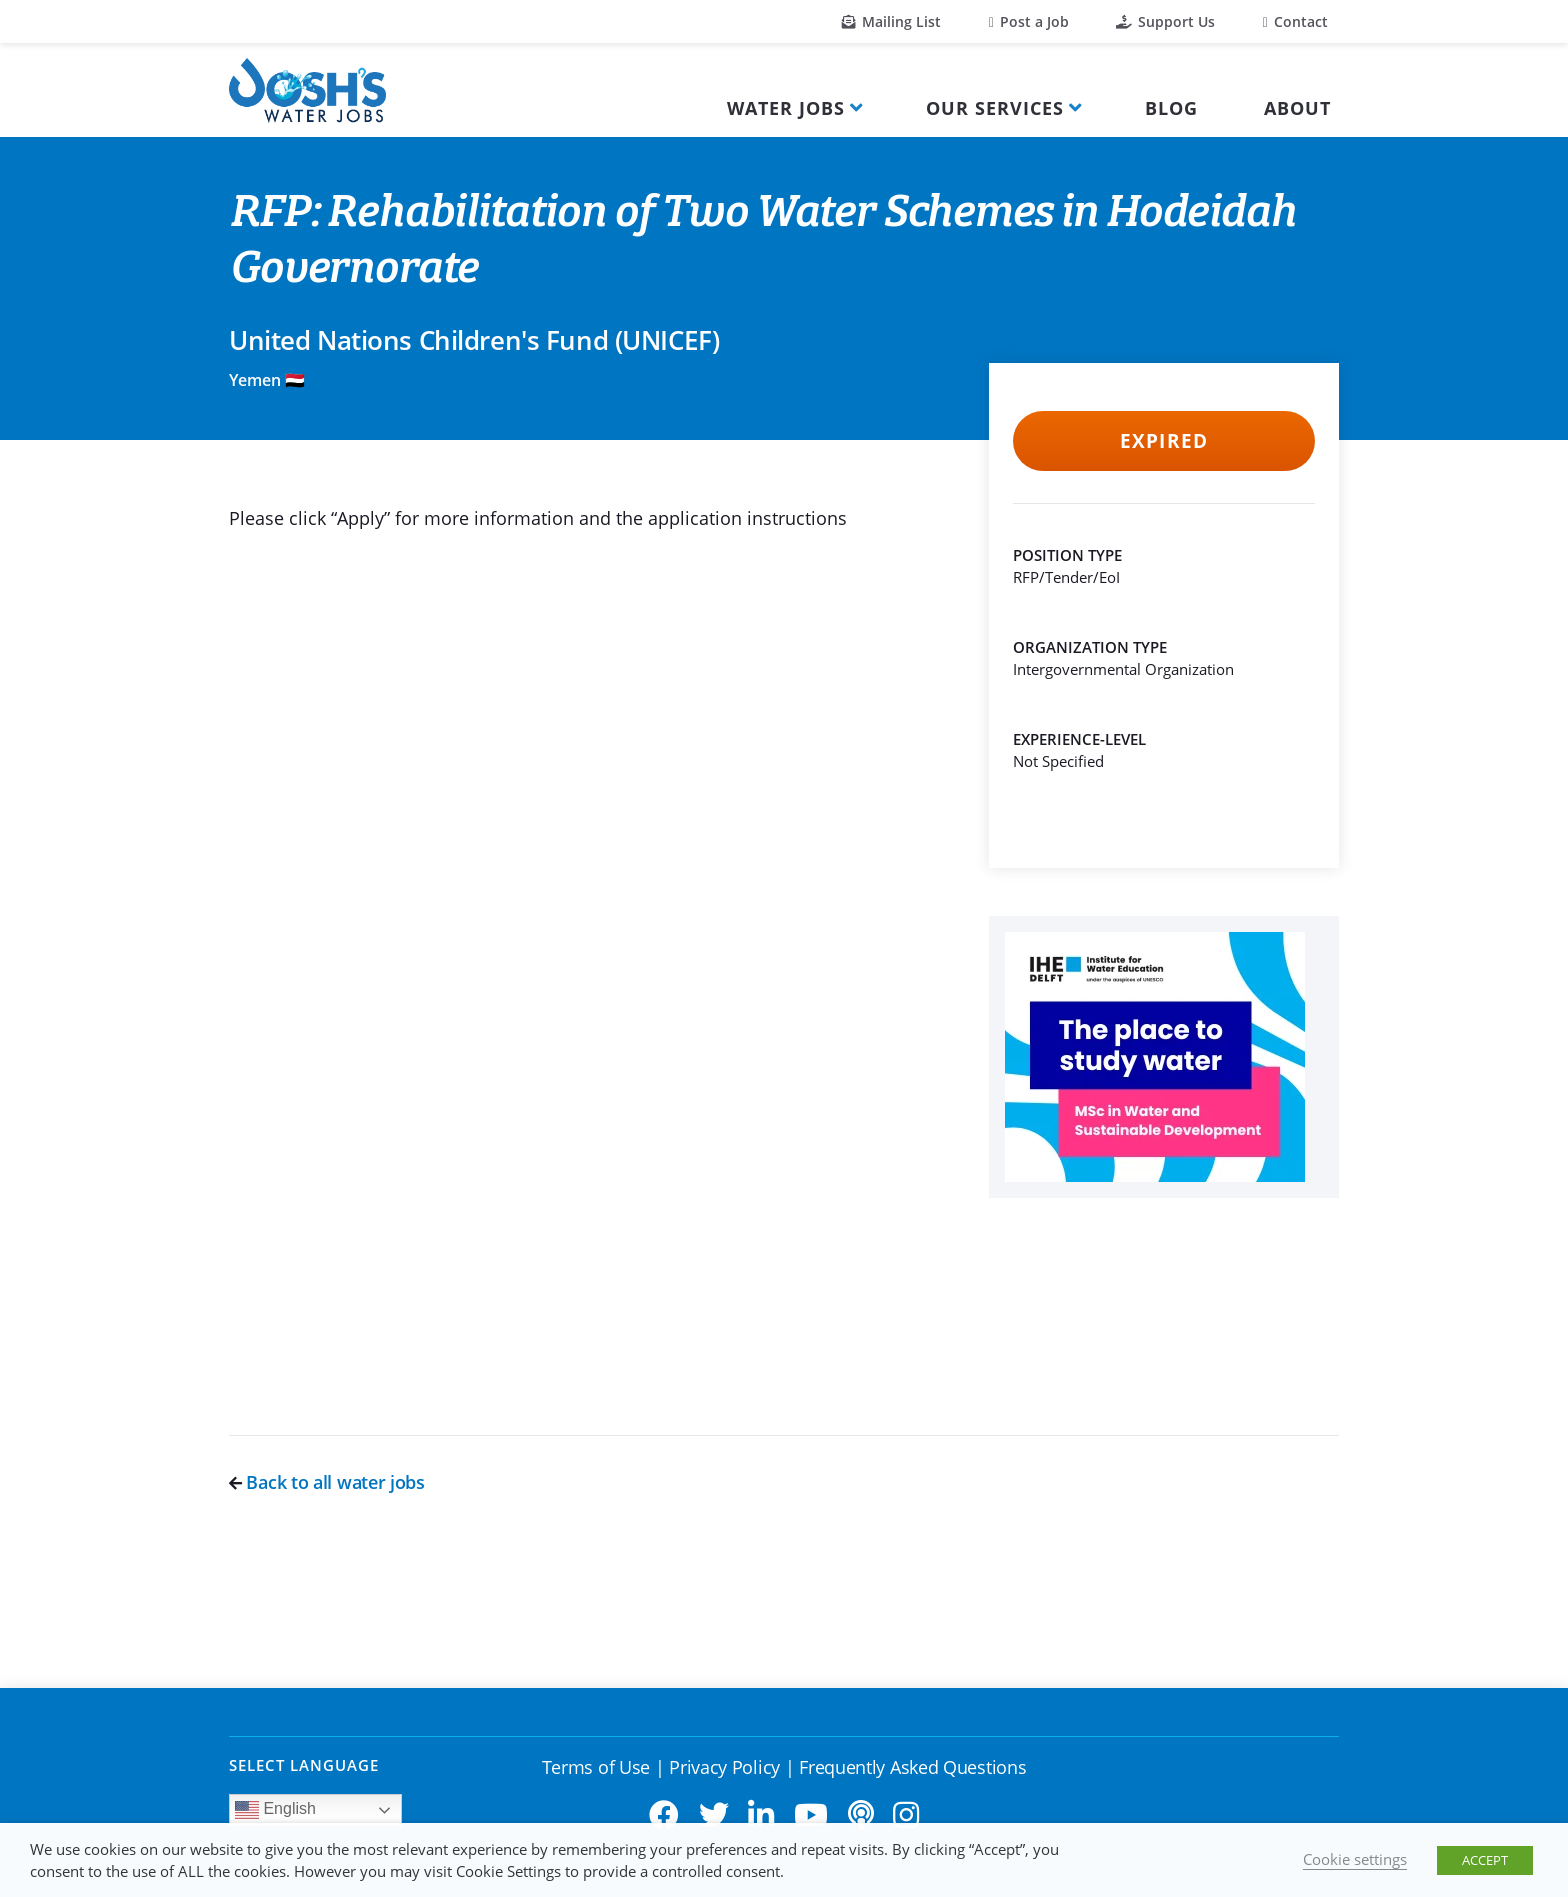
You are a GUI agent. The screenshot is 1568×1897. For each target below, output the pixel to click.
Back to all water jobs (327, 1482)
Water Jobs (786, 108)
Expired (1163, 441)
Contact (1295, 21)
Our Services (995, 108)
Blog (1171, 108)
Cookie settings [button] (1355, 1859)
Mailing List (891, 21)
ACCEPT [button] (1485, 1860)
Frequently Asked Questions (912, 1767)
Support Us (1165, 21)
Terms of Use (596, 1767)
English (275, 1810)
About (1297, 108)
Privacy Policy (724, 1767)
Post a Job (1029, 21)
